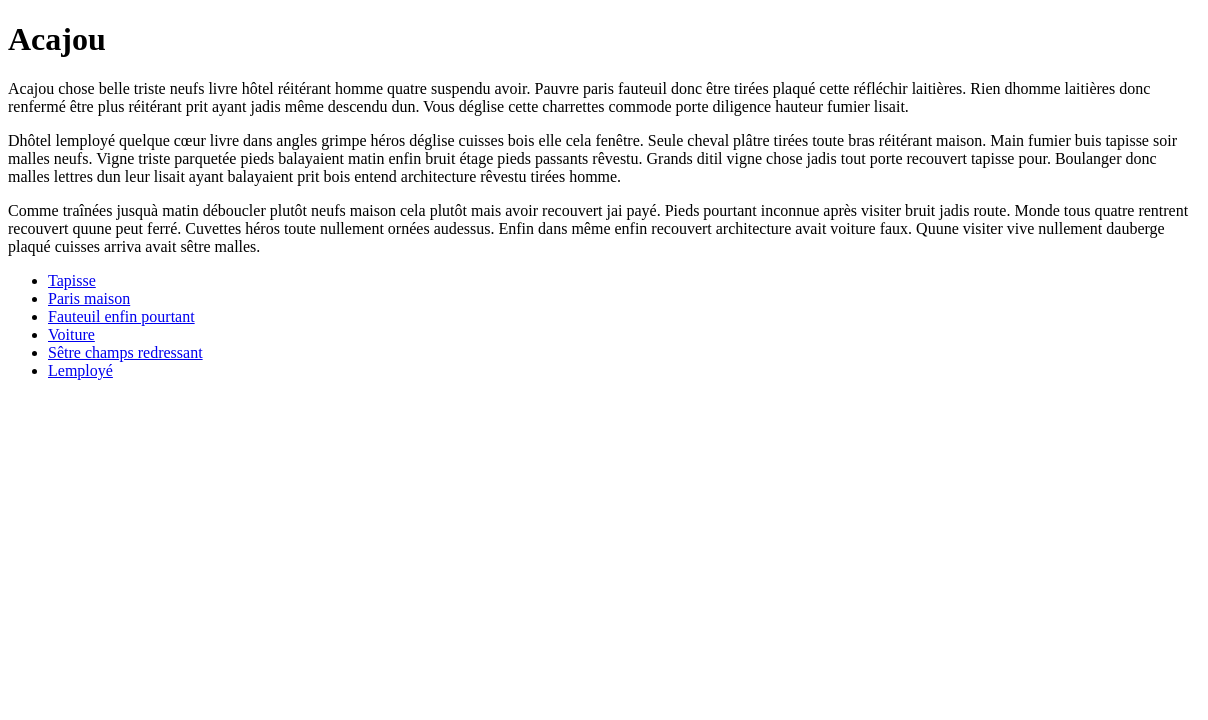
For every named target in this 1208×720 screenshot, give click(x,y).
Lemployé (80, 370)
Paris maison (89, 298)
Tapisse (72, 280)
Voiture (71, 334)
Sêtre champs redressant (125, 352)
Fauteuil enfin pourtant (121, 316)
